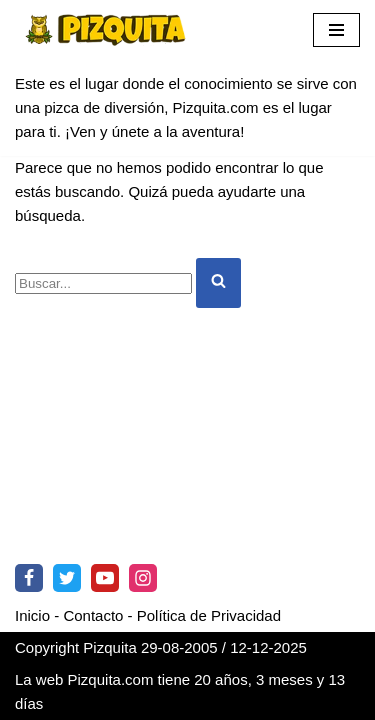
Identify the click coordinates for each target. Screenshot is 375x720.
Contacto (93, 615)
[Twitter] (67, 578)
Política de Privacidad (209, 615)
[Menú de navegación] (336, 30)
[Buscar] (103, 283)
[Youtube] (105, 578)
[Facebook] (29, 578)
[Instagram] (143, 578)
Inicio (32, 615)
